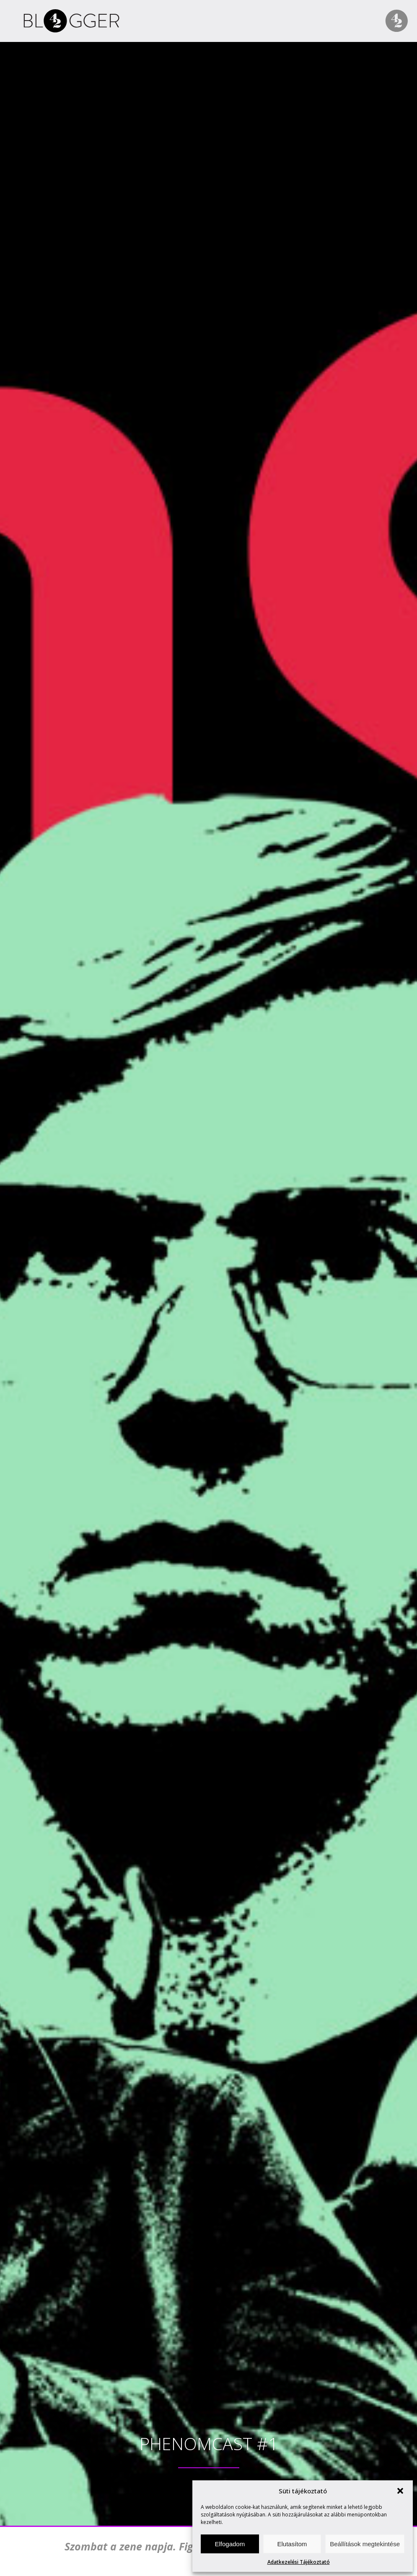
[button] (400, 2491)
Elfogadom (230, 2543)
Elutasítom (292, 2543)
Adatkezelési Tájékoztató (298, 2562)
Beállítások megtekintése (365, 2543)
